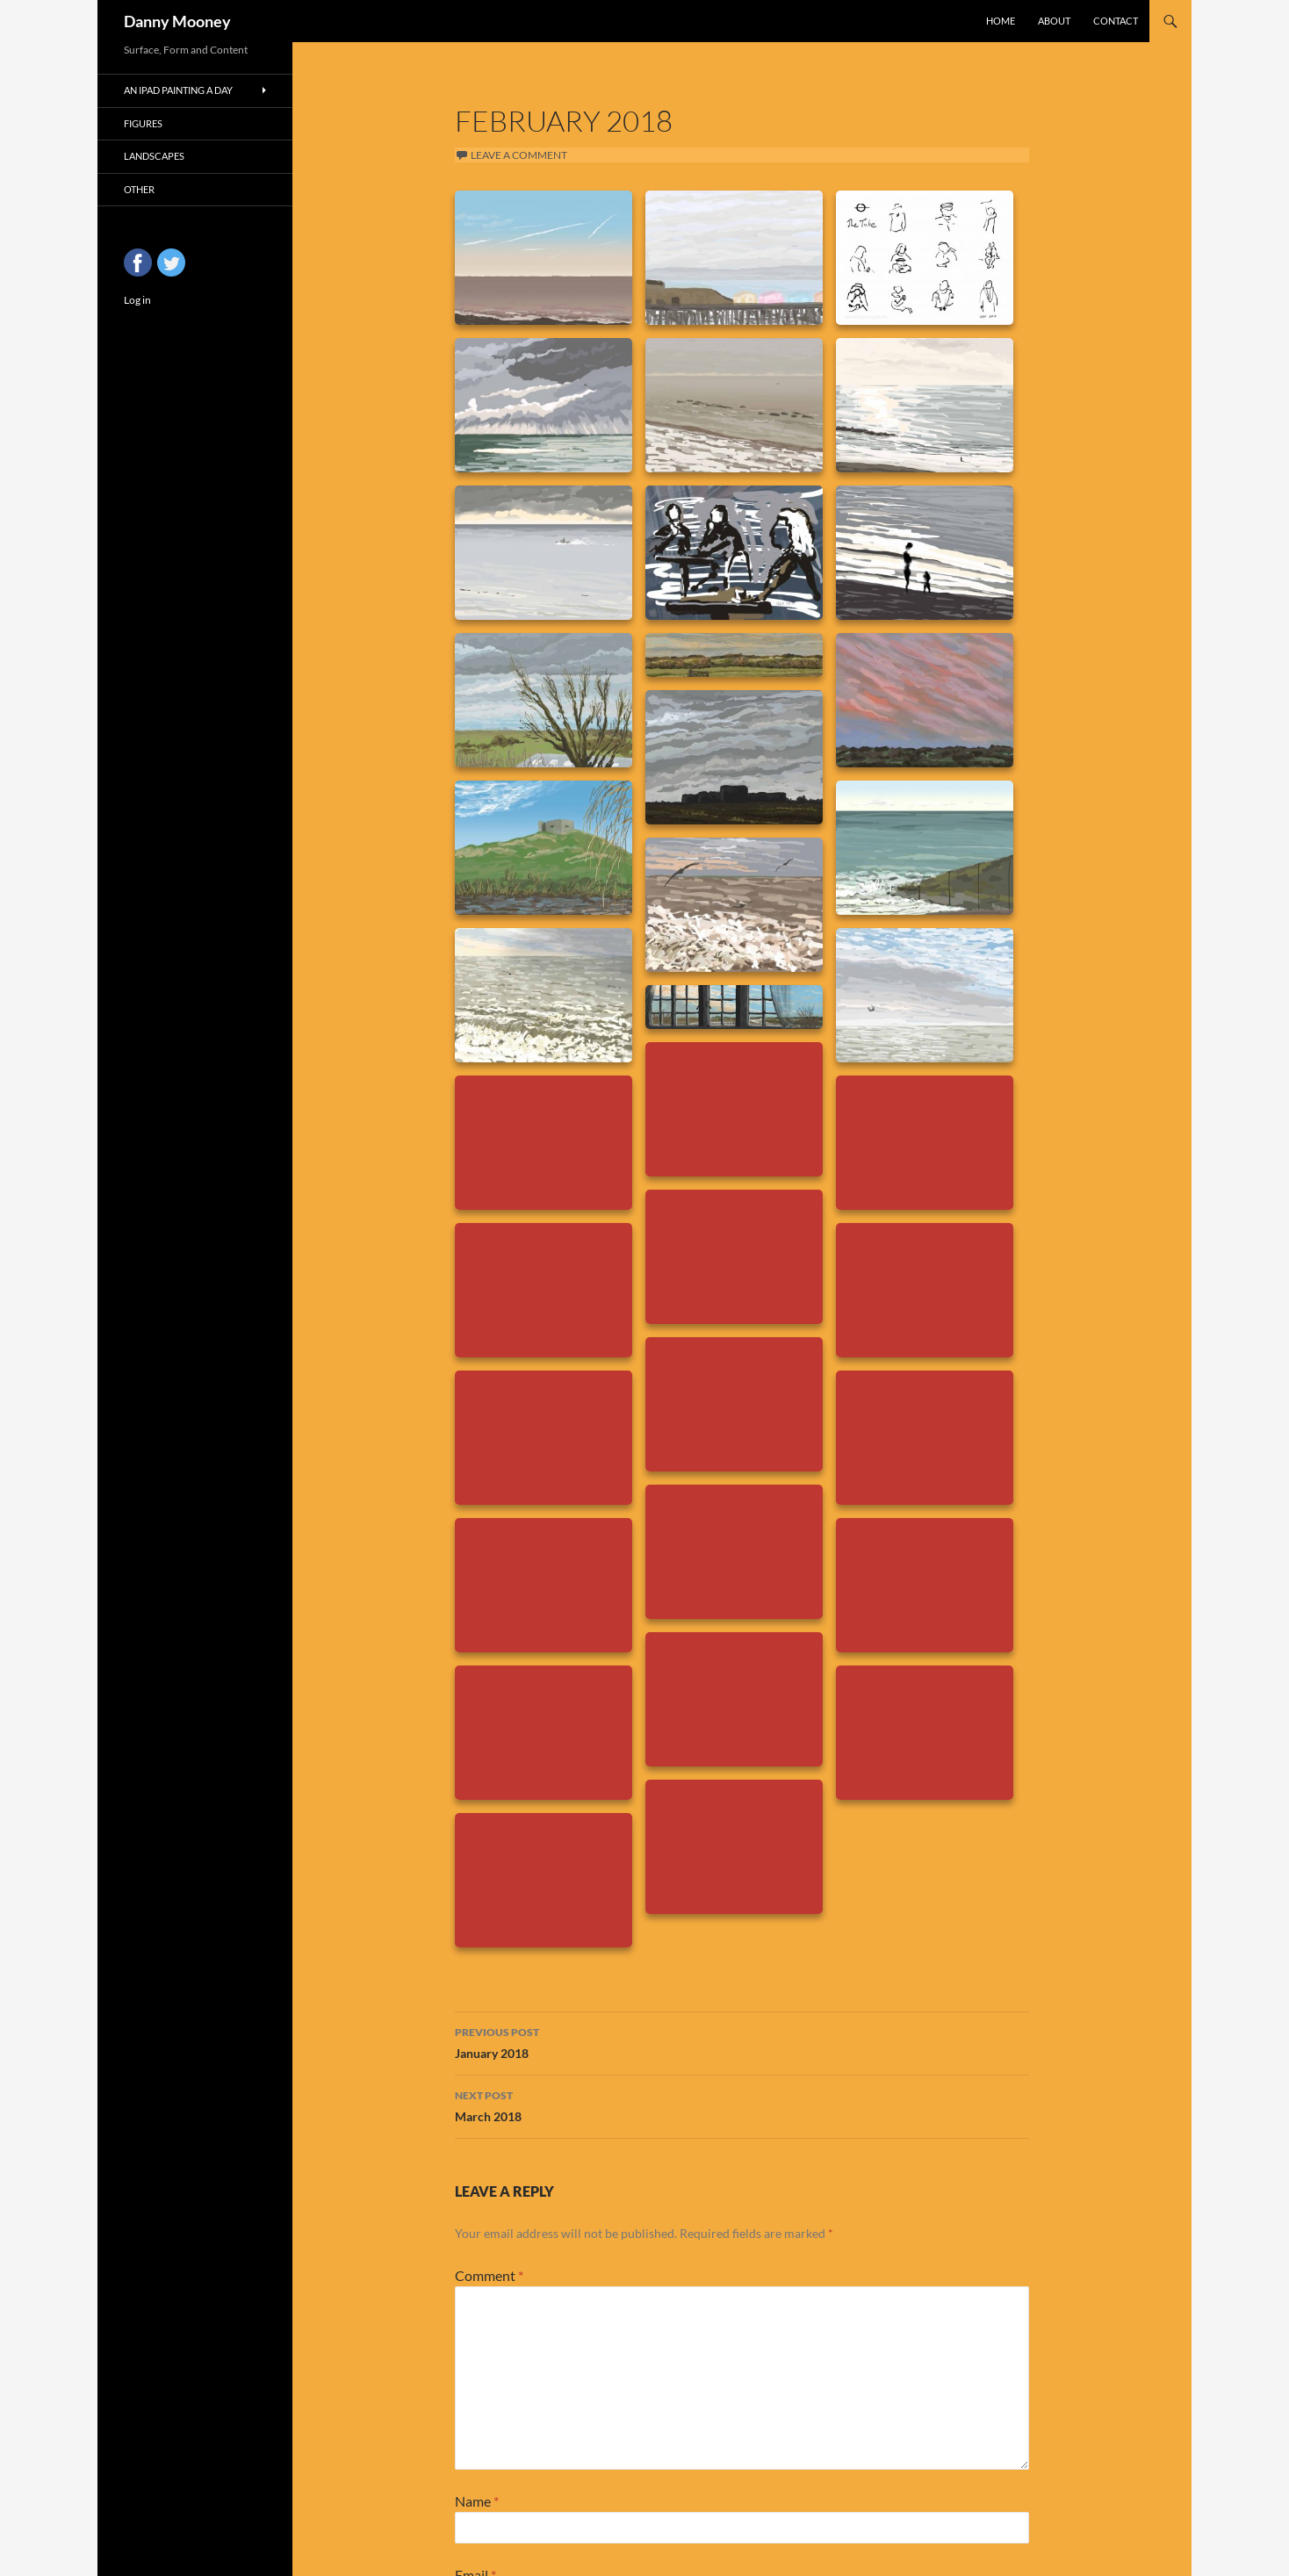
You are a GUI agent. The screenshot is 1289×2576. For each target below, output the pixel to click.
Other (139, 189)
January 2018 (742, 2041)
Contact (1115, 20)
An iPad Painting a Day (178, 90)
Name (477, 2501)
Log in (137, 299)
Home (1000, 20)
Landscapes (154, 156)
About (1054, 20)
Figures (143, 123)
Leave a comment (519, 155)
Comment (489, 2275)
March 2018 (742, 2104)
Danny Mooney (177, 21)
